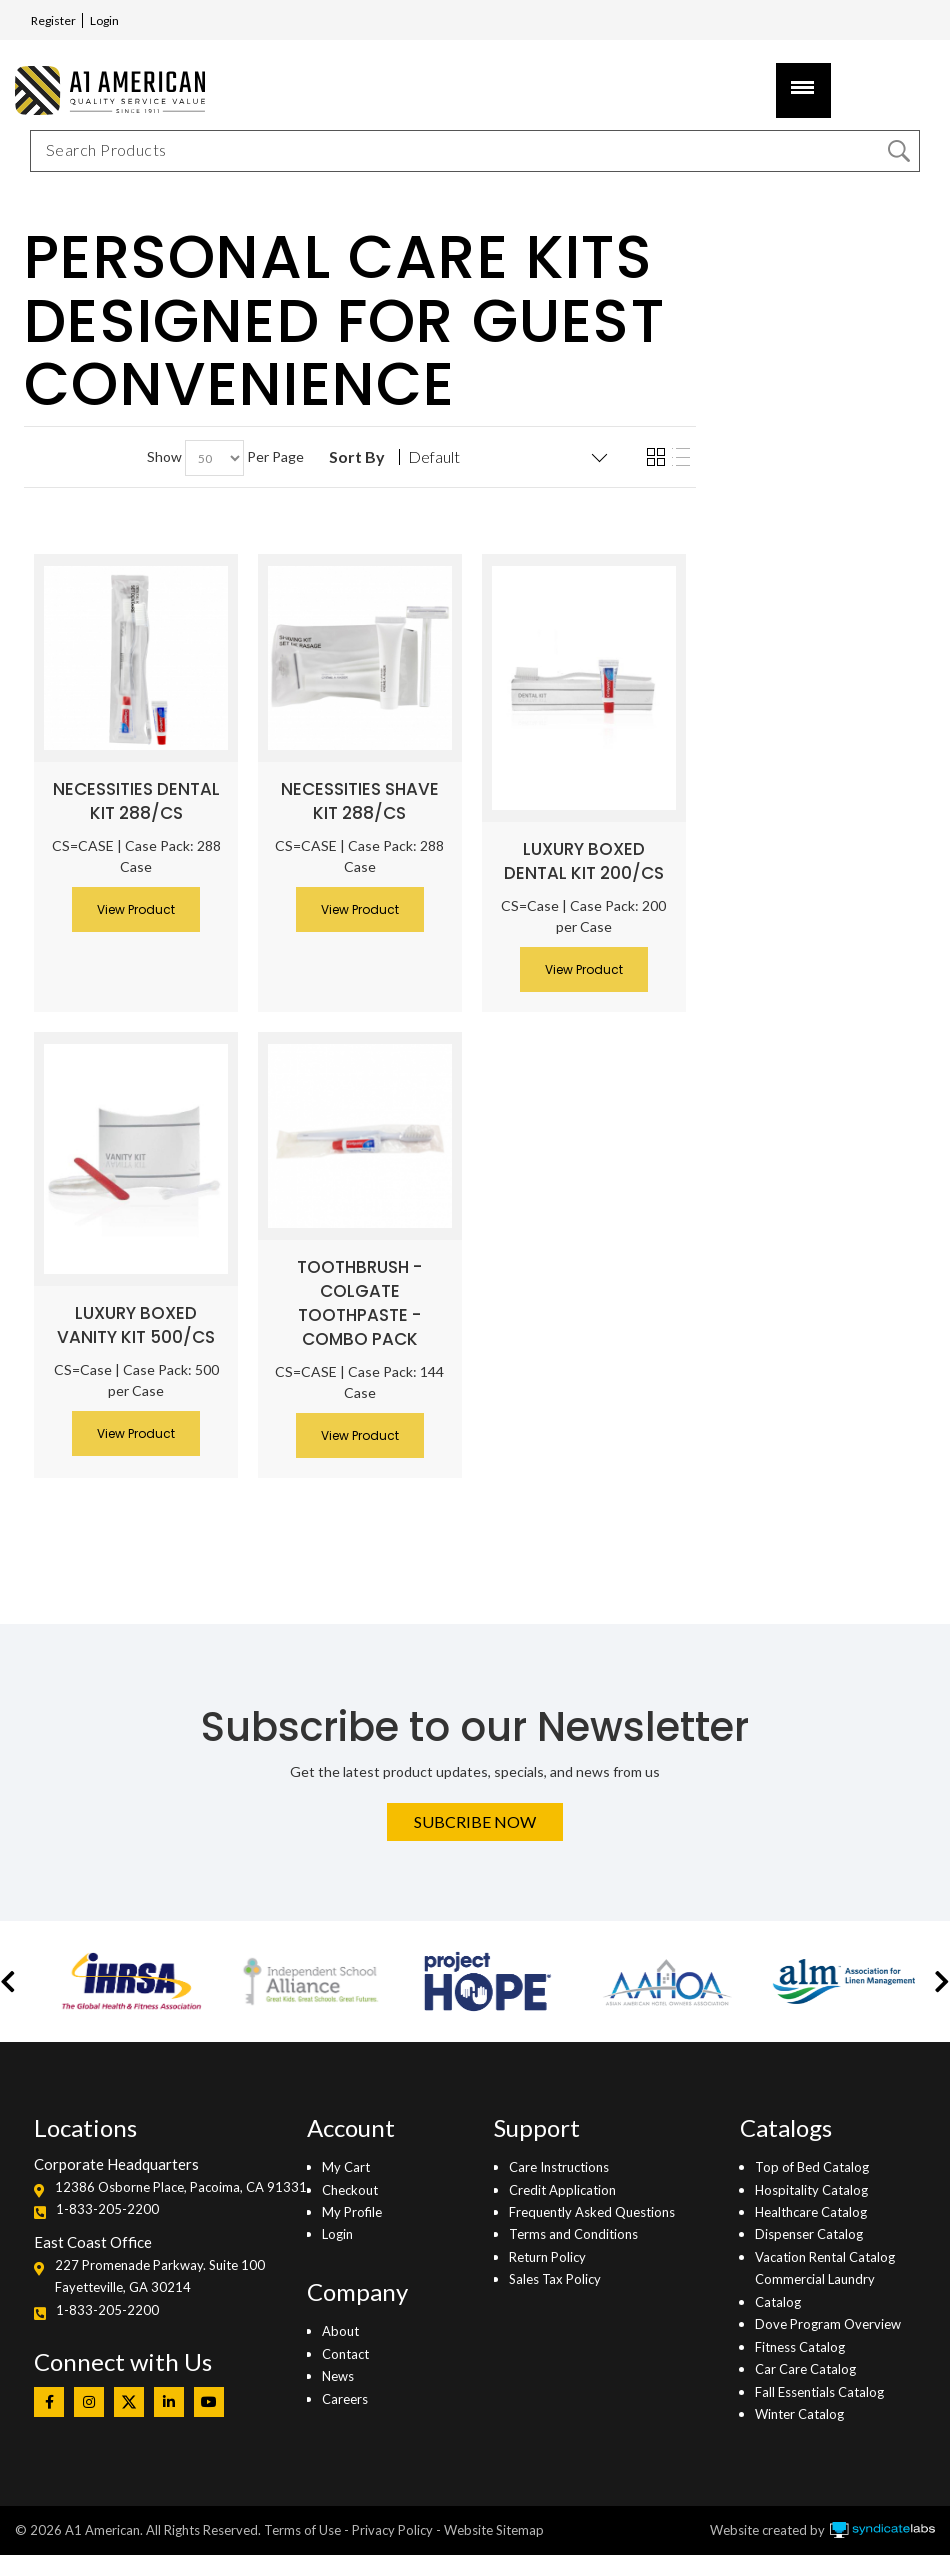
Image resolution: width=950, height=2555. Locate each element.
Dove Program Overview (828, 2324)
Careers (345, 2399)
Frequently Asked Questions (592, 2212)
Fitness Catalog (800, 2347)
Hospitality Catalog (811, 2190)
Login (104, 20)
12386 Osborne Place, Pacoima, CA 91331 (181, 2187)
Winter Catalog (799, 2414)
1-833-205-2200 (107, 2209)
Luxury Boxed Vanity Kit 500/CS (136, 1325)
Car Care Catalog (805, 2369)
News (338, 2376)
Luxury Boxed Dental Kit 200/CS (584, 861)
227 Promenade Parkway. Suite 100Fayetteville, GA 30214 (160, 2276)
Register (53, 20)
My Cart (346, 2167)
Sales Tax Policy (555, 2279)
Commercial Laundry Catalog (815, 2290)
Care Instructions (559, 2167)
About (340, 2331)
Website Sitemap (494, 2530)
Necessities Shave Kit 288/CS (360, 801)
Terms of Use (302, 2530)
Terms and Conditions (573, 2234)
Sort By (357, 457)
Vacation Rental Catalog (825, 2257)
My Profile (352, 2212)
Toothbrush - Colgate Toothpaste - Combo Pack (359, 1303)
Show (164, 456)
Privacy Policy (392, 2530)
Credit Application (562, 2190)
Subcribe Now (475, 1821)
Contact (345, 2354)
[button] (8, 1981)
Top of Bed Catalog (812, 2167)
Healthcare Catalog (811, 2212)
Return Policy (547, 2257)
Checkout (350, 2190)
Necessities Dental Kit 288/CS (136, 801)
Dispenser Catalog (809, 2234)
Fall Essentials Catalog (819, 2392)
